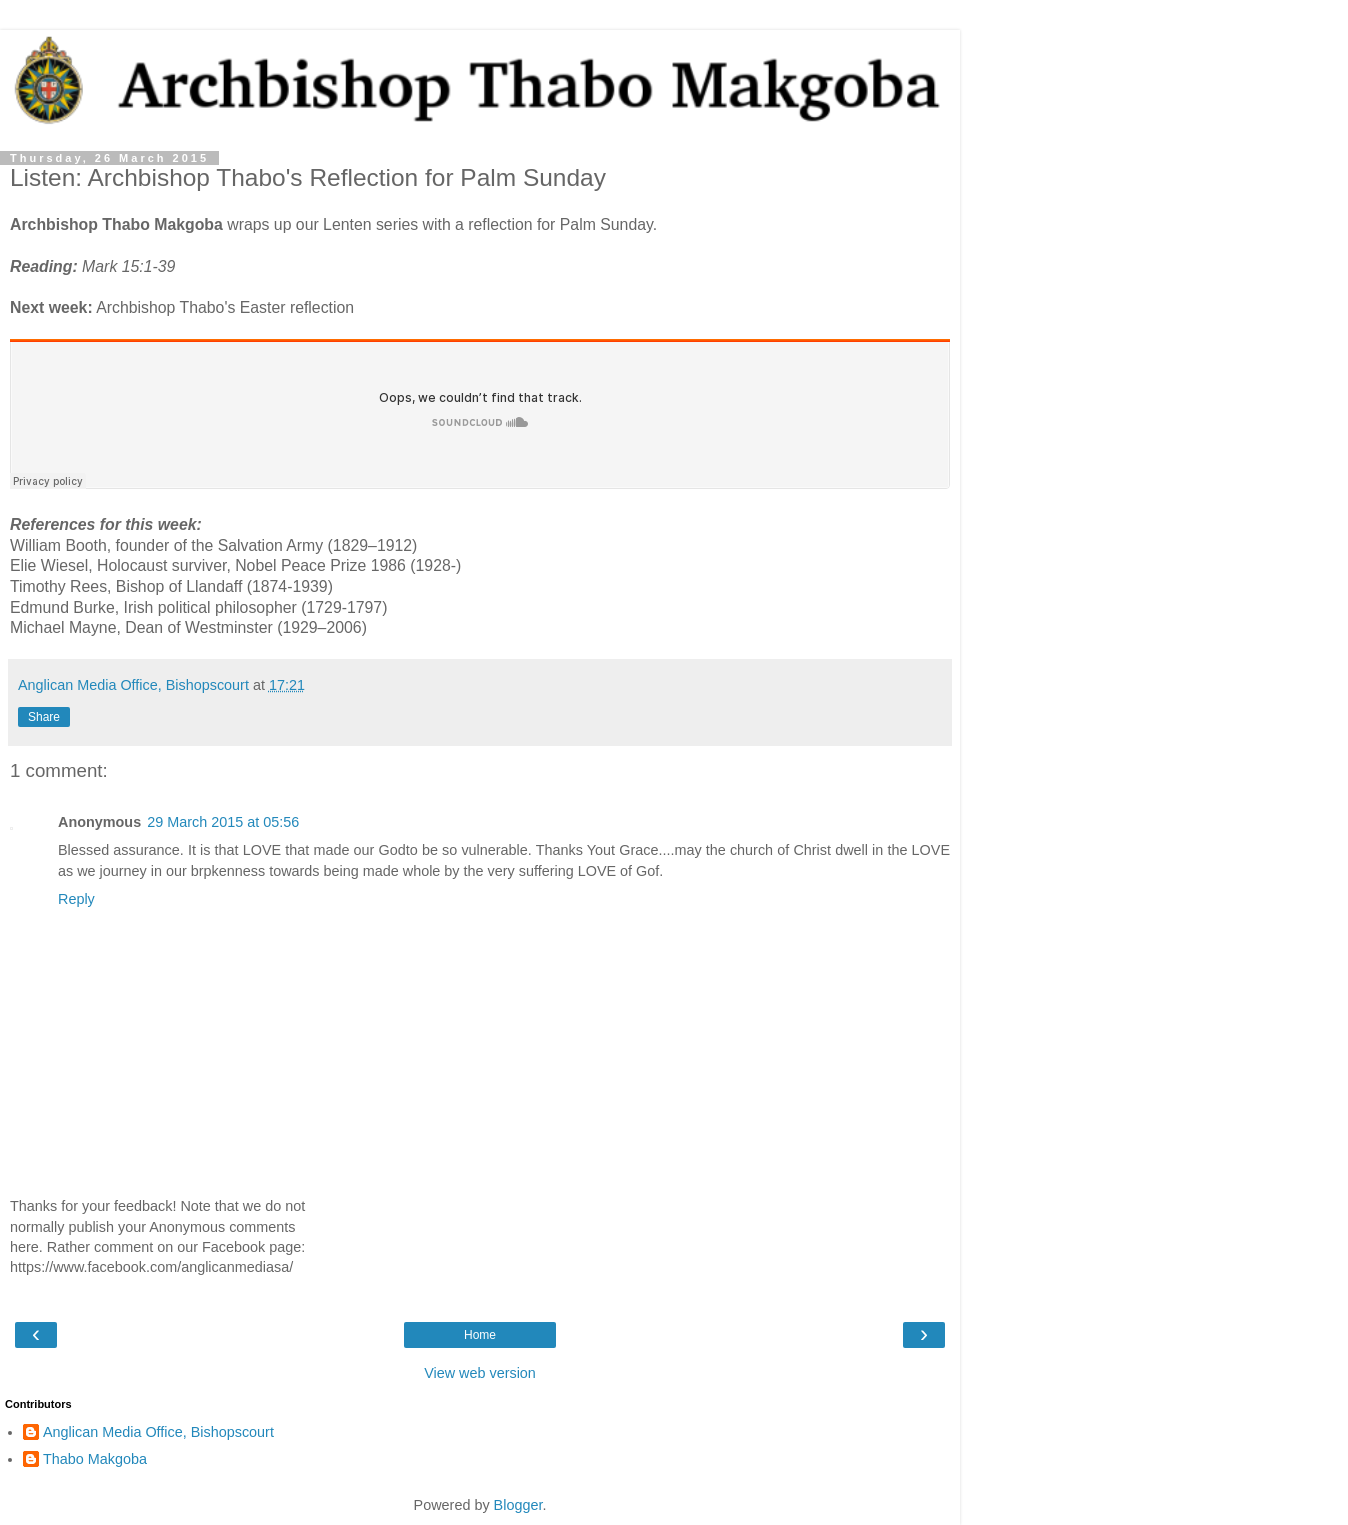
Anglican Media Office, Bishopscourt (158, 1432)
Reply (76, 899)
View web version (480, 1373)
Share (44, 717)
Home (480, 1335)
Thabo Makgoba (95, 1459)
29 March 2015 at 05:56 (223, 822)
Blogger (518, 1505)
